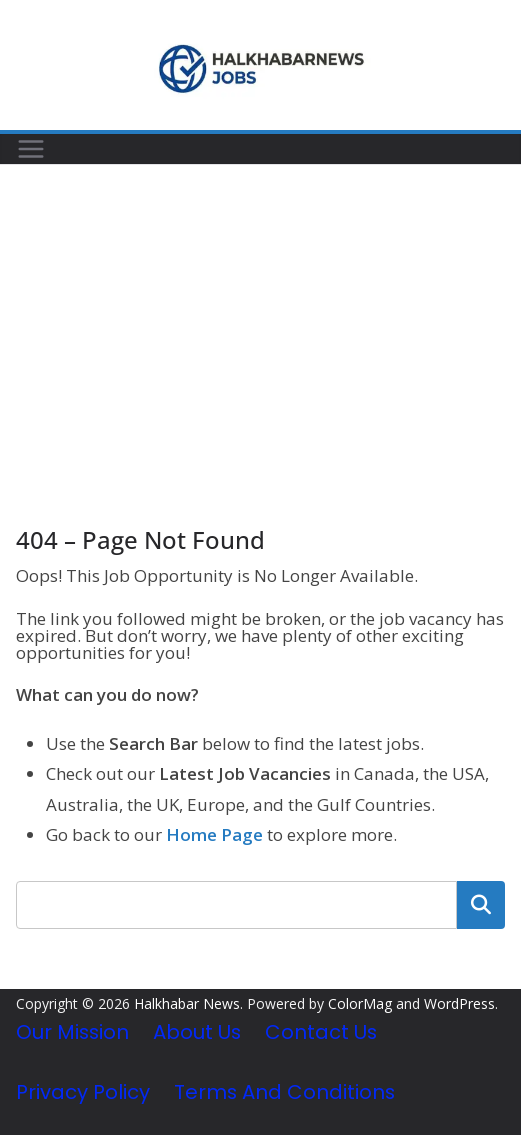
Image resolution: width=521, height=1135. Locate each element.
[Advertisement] (260, 315)
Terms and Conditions (284, 1092)
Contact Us (321, 1032)
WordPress (459, 1003)
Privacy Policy (83, 1092)
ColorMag (360, 1003)
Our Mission (72, 1032)
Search (481, 905)
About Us (197, 1032)
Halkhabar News (187, 1003)
